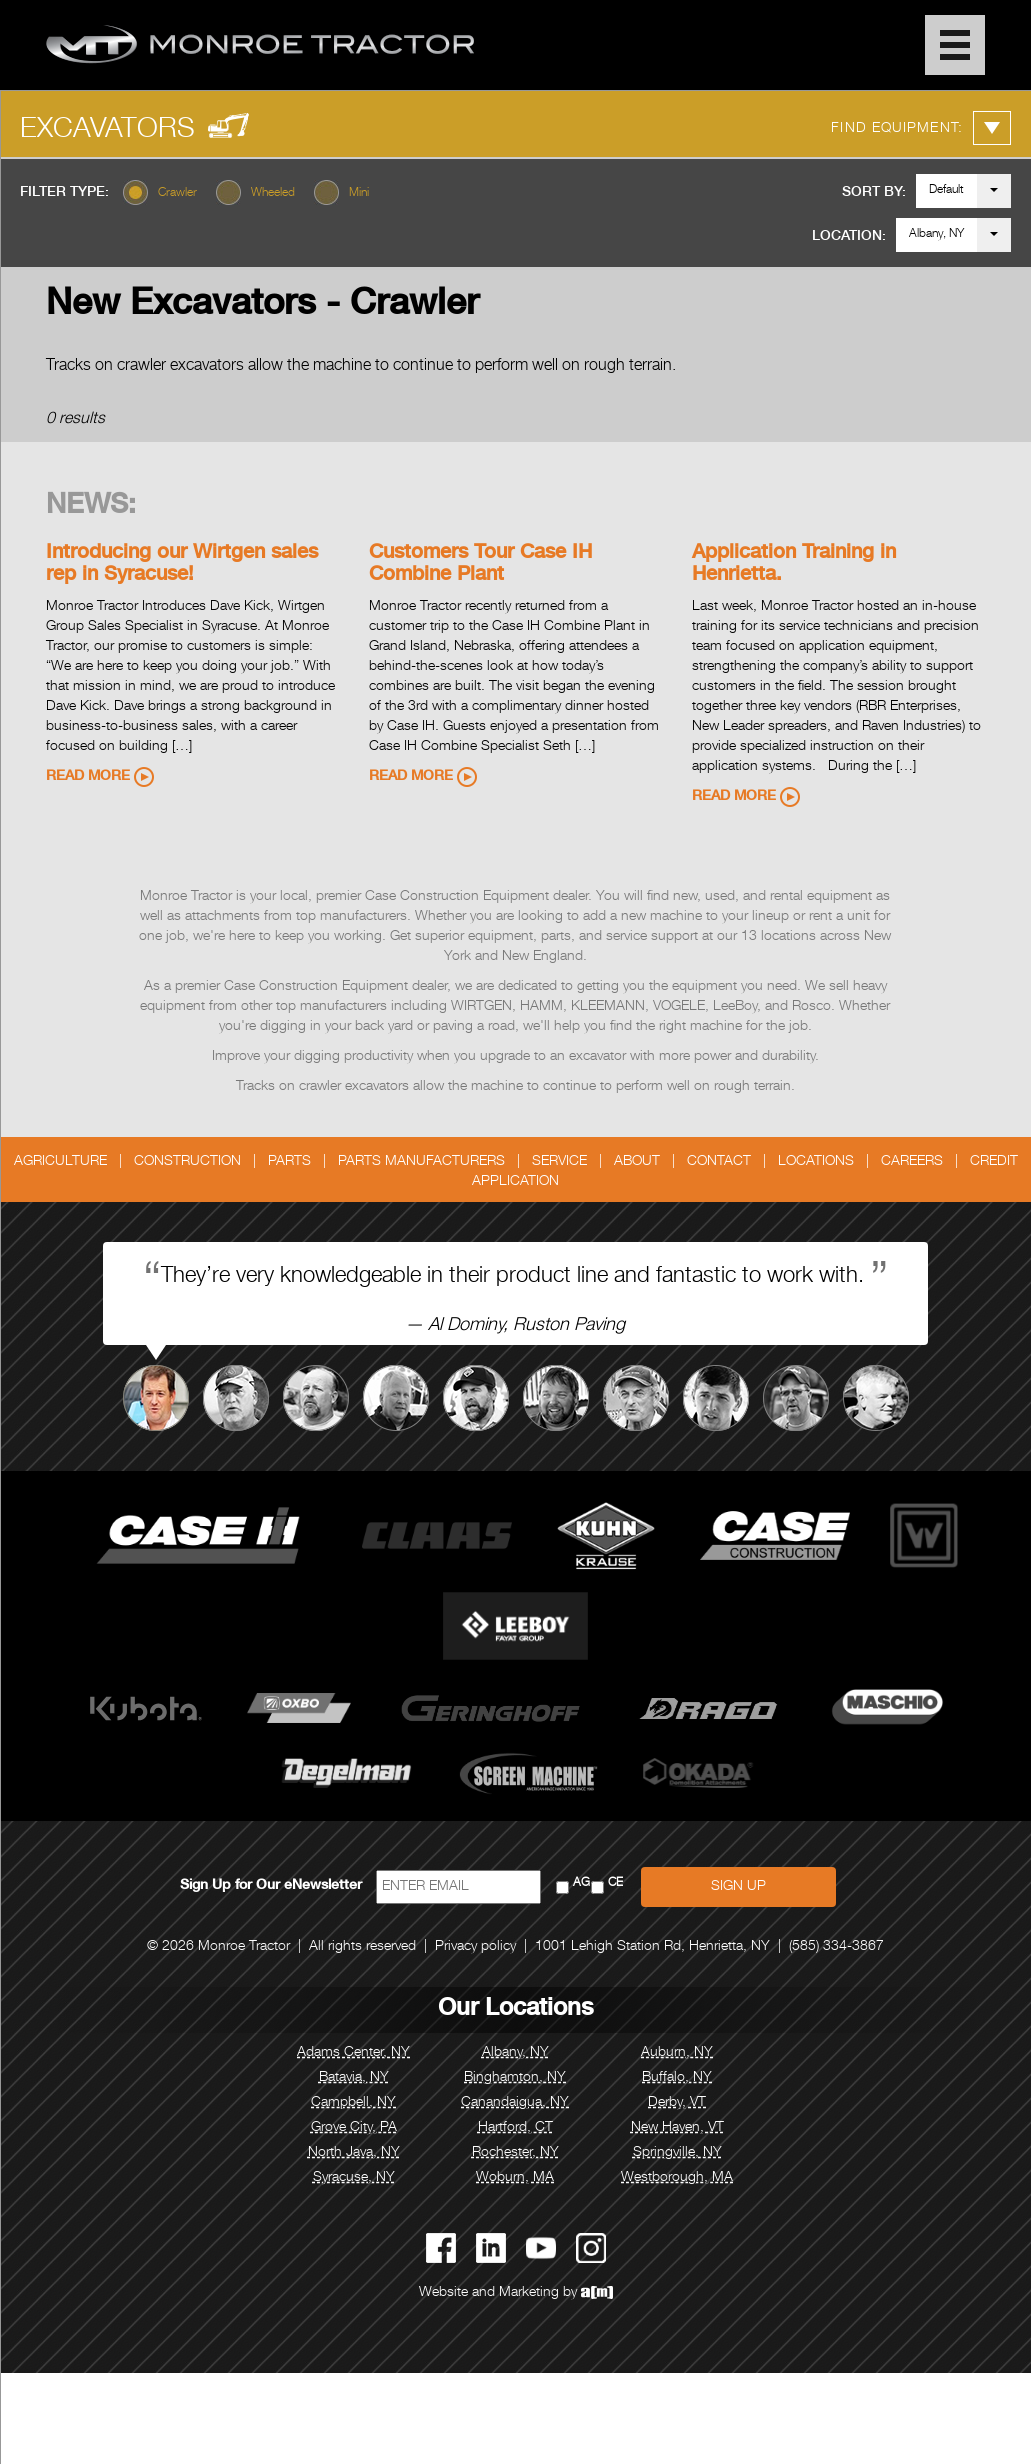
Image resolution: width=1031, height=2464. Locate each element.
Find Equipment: (921, 128)
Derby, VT (677, 2103)
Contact (719, 1162)
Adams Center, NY (353, 2053)
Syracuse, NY (354, 2178)
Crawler (177, 193)
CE (615, 1883)
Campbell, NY (353, 2103)
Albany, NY (936, 234)
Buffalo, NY (677, 2078)
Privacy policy (475, 1947)
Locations (816, 1162)
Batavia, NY (354, 2078)
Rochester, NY (515, 2153)
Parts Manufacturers (421, 1162)
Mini (359, 193)
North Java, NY (354, 2153)
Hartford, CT (515, 2128)
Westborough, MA (677, 2178)
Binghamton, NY (515, 2078)
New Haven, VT (677, 2128)
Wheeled (273, 193)
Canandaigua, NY (515, 2103)
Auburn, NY (677, 2053)
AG (581, 1883)
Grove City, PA (354, 2128)
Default (946, 190)
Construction (187, 1162)
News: (91, 507)
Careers (912, 1162)
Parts (289, 1162)
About (637, 1162)
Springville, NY (677, 2153)
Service (559, 1162)
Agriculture (60, 1162)
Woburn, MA (515, 2178)
